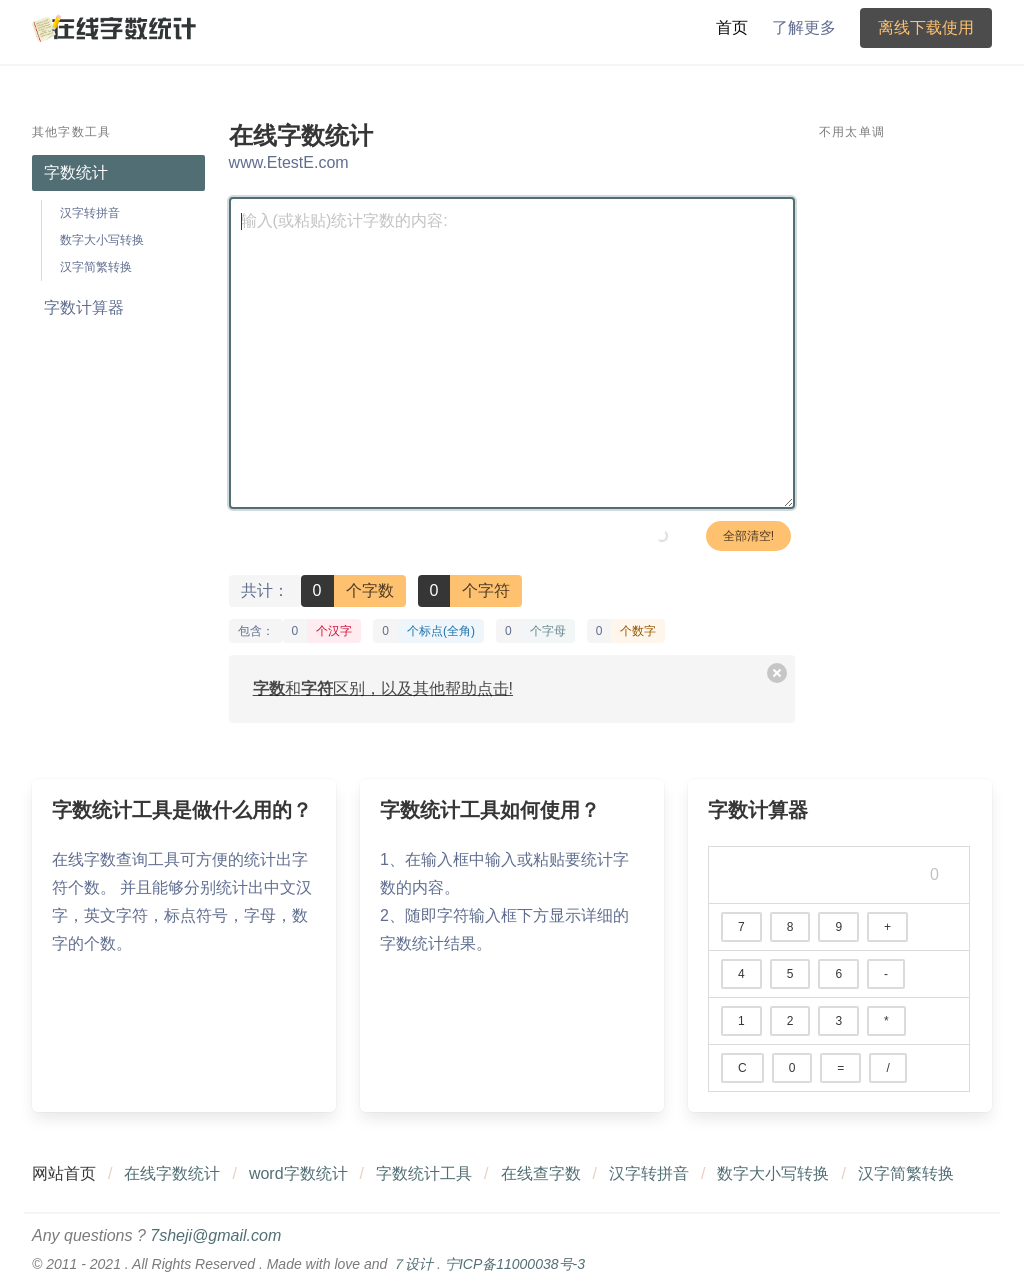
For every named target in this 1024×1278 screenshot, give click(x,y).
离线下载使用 (926, 27)
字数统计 (76, 172)
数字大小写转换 (102, 240)
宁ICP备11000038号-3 (515, 1264)
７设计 (412, 1264)
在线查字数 (541, 1173)
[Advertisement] (905, 455)
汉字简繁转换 (96, 267)
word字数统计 (298, 1173)
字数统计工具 (424, 1173)
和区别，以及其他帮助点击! (383, 688)
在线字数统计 (172, 1173)
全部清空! (748, 536)
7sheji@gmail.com (215, 1235)
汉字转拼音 (90, 213)
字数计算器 (84, 307)
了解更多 (804, 27)
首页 (732, 27)
